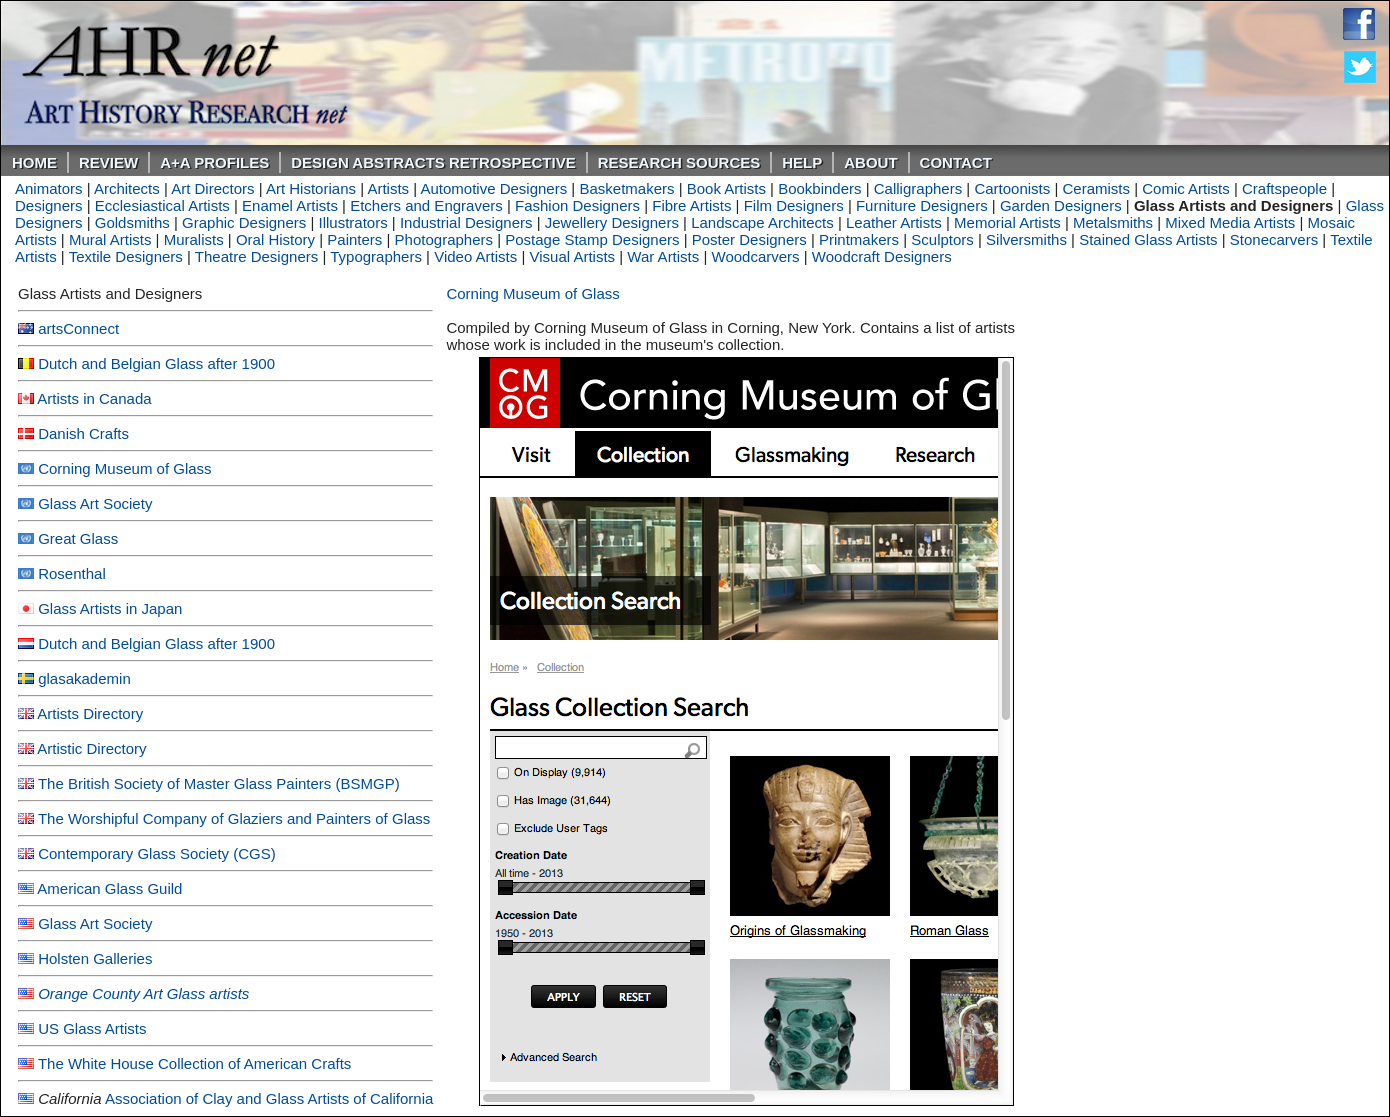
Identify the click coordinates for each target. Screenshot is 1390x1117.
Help (802, 162)
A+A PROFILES (214, 162)
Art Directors (212, 188)
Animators (49, 188)
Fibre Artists (691, 205)
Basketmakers (626, 188)
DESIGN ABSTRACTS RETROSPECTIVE (433, 162)
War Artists (663, 256)
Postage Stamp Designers (592, 239)
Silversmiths (1026, 239)
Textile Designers (126, 256)
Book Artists (726, 188)
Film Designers (794, 205)
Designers (49, 205)
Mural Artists (110, 239)
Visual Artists (573, 256)
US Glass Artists (92, 1028)
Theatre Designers (256, 256)
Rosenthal (72, 573)
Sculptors (942, 239)
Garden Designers (1061, 205)
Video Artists (475, 256)
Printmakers (859, 239)
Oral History (275, 239)
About (870, 162)
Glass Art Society (95, 503)
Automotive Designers (493, 188)
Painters (354, 239)
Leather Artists (894, 222)
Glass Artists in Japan (110, 608)
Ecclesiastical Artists (162, 205)
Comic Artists (1186, 188)
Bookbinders (819, 188)
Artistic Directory (91, 748)
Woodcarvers (756, 256)
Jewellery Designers (612, 222)
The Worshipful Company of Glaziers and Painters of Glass (234, 818)
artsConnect (78, 328)
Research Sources (679, 162)
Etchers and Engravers (426, 205)
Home (34, 162)
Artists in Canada (94, 398)
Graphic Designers (244, 222)
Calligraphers (918, 188)
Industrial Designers (466, 222)
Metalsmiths (1113, 222)
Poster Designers (749, 239)
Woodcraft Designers (882, 256)
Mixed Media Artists (1230, 222)
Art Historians (311, 188)
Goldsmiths (132, 222)
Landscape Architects (762, 222)
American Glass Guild (109, 888)
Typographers (376, 256)
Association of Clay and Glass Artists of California (269, 1098)
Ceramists (1097, 188)
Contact (956, 162)
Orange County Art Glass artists (143, 993)
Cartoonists (1012, 188)
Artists (388, 188)
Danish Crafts (83, 433)
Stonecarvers (1274, 239)
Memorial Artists (1007, 222)
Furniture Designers (922, 205)
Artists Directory (90, 713)
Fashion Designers (577, 205)
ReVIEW (108, 162)
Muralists (194, 239)
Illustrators (352, 222)
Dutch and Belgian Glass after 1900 (156, 363)
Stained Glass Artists (1148, 239)
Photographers (444, 239)
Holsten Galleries (95, 958)
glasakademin (84, 678)
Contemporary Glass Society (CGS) (157, 853)
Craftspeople (1284, 188)
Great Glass (78, 538)
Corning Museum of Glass (124, 468)
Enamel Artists (290, 205)
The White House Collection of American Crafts (194, 1063)
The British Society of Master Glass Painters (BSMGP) (219, 783)
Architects (127, 188)
